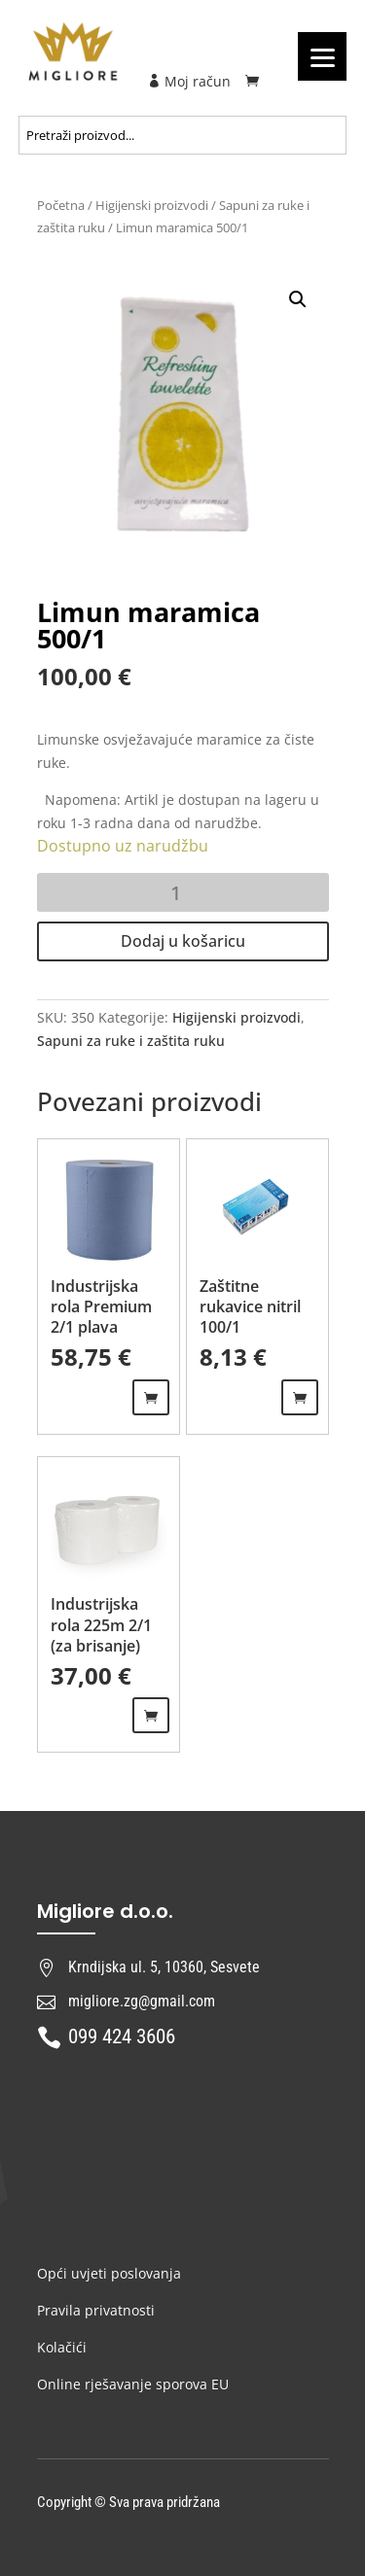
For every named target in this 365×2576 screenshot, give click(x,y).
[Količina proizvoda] (183, 892)
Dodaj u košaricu (183, 941)
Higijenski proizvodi (151, 205)
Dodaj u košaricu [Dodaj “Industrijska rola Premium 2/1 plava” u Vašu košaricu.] (150, 1397)
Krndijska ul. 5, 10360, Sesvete (164, 1967)
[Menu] (322, 56)
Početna (61, 205)
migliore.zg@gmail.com (141, 2001)
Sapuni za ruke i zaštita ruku (131, 1040)
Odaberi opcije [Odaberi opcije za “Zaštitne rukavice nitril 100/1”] (299, 1397)
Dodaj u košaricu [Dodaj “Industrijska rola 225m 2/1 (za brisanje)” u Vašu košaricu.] (150, 1715)
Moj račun (189, 81)
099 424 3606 (121, 2036)
